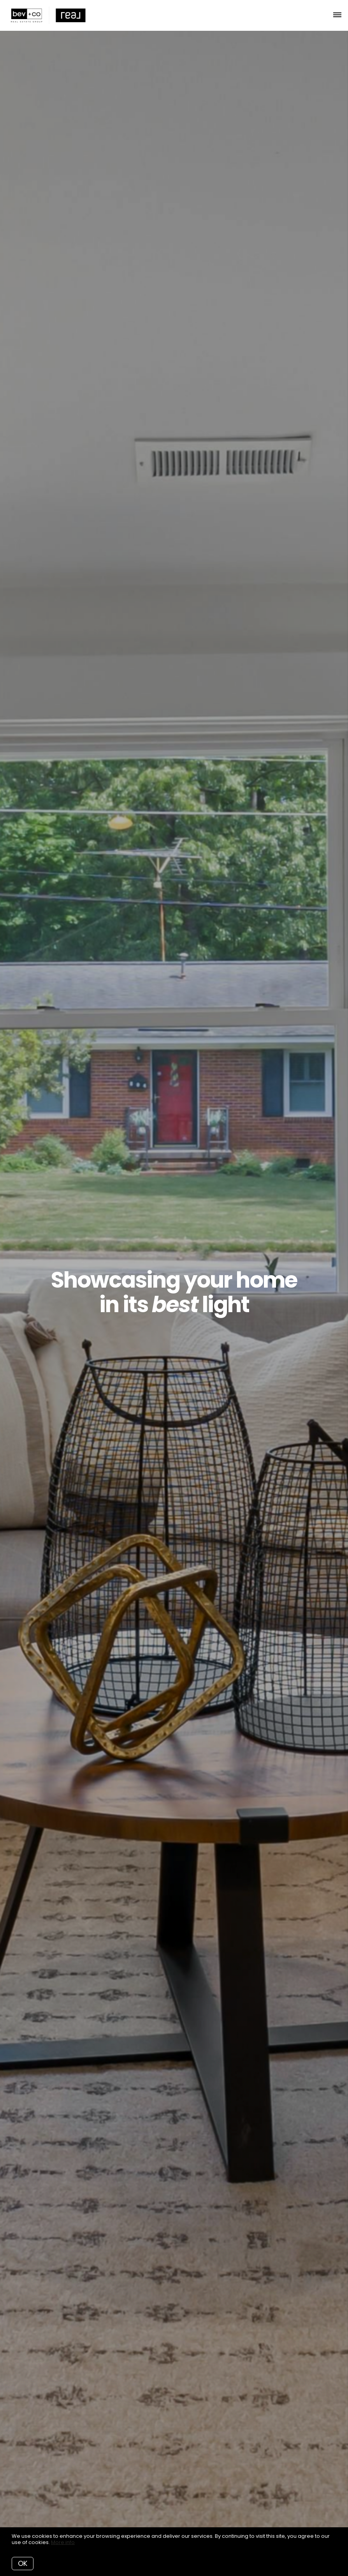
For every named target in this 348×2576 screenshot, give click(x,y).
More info (63, 2542)
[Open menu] (337, 15)
